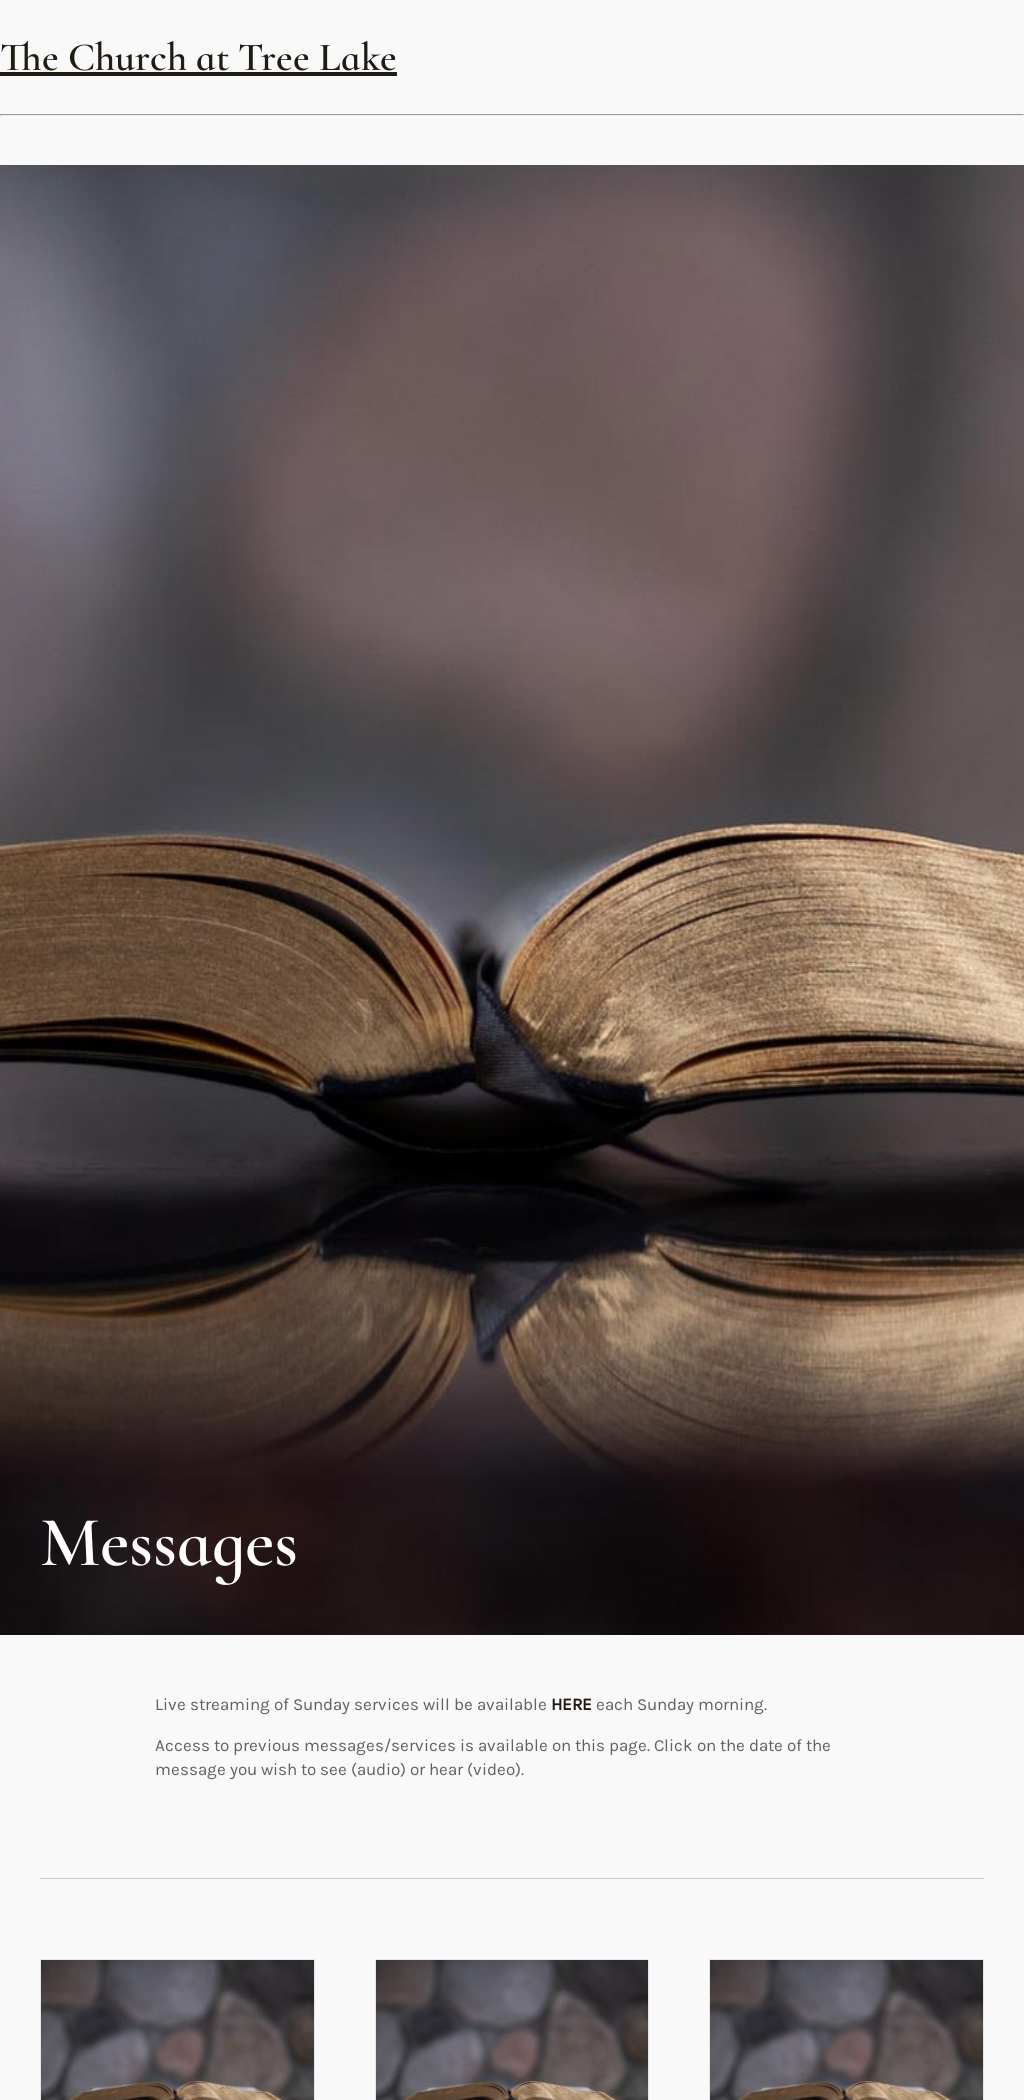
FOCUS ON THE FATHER (842, 1369)
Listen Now (95, 1470)
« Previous (478, 2059)
